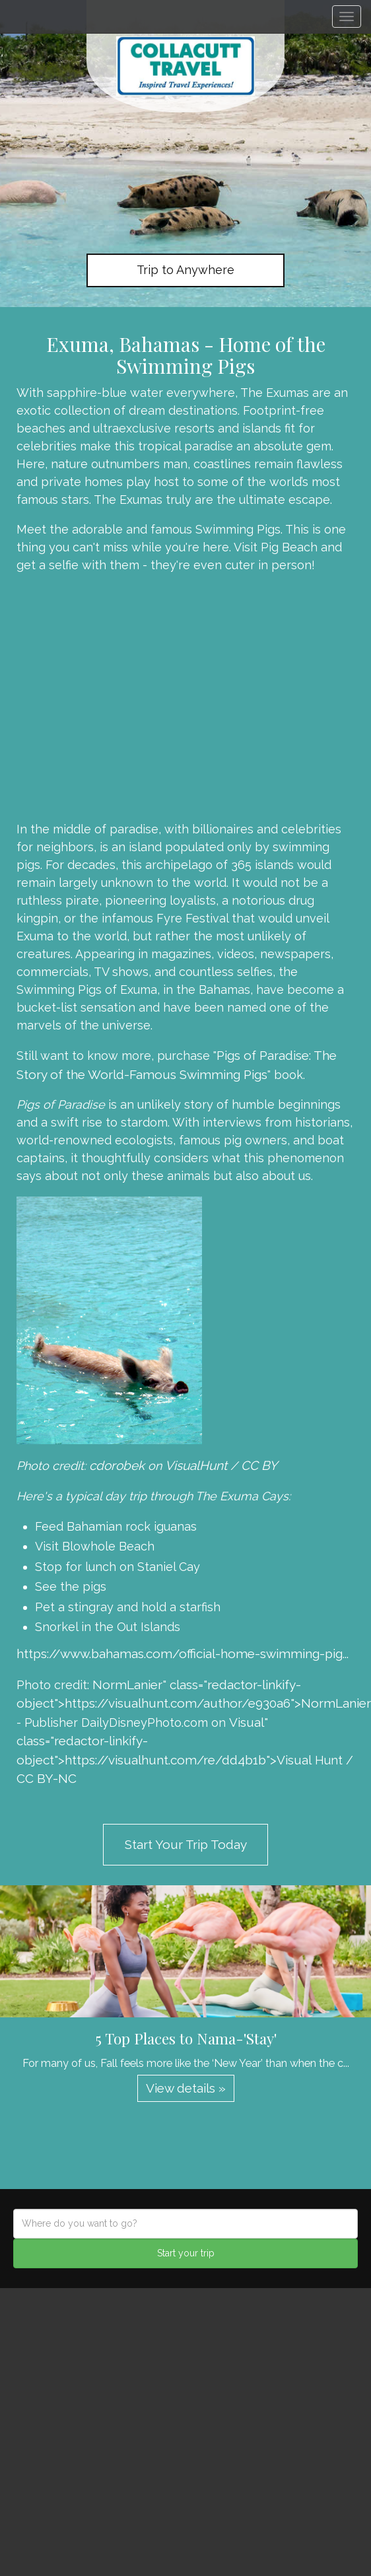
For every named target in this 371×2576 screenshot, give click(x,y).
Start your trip (186, 2253)
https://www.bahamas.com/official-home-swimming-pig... (183, 1653)
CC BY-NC (47, 1778)
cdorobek (117, 1465)
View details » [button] (186, 2088)
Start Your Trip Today (186, 1844)
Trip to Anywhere (185, 270)
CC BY (259, 1465)
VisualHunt (196, 1465)
